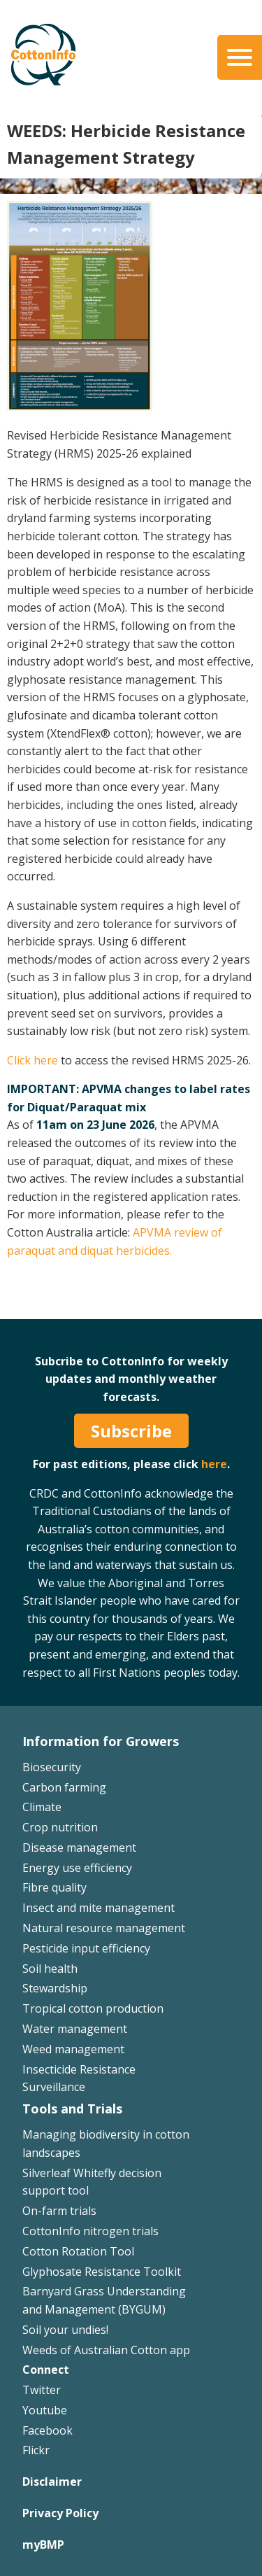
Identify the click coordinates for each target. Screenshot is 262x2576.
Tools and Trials (72, 2108)
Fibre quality (54, 1887)
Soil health (50, 1968)
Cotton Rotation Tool (78, 2251)
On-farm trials (59, 2210)
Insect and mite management (98, 1907)
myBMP (43, 2544)
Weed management (73, 2049)
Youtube (44, 2410)
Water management (74, 2028)
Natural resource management (103, 1928)
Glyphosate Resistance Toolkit (101, 2271)
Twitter (41, 2390)
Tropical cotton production (92, 2008)
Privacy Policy (60, 2513)
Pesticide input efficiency (86, 1948)
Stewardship (54, 1988)
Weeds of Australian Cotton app (106, 2350)
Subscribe (131, 1430)
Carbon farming (64, 1787)
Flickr (36, 2450)
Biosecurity (51, 1767)
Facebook (47, 2430)
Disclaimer (52, 2481)
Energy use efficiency (77, 1867)
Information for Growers (100, 1741)
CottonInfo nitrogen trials (90, 2231)
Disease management (79, 1847)
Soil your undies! (65, 2329)
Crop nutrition (60, 1827)
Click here (32, 1060)
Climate (41, 1807)
